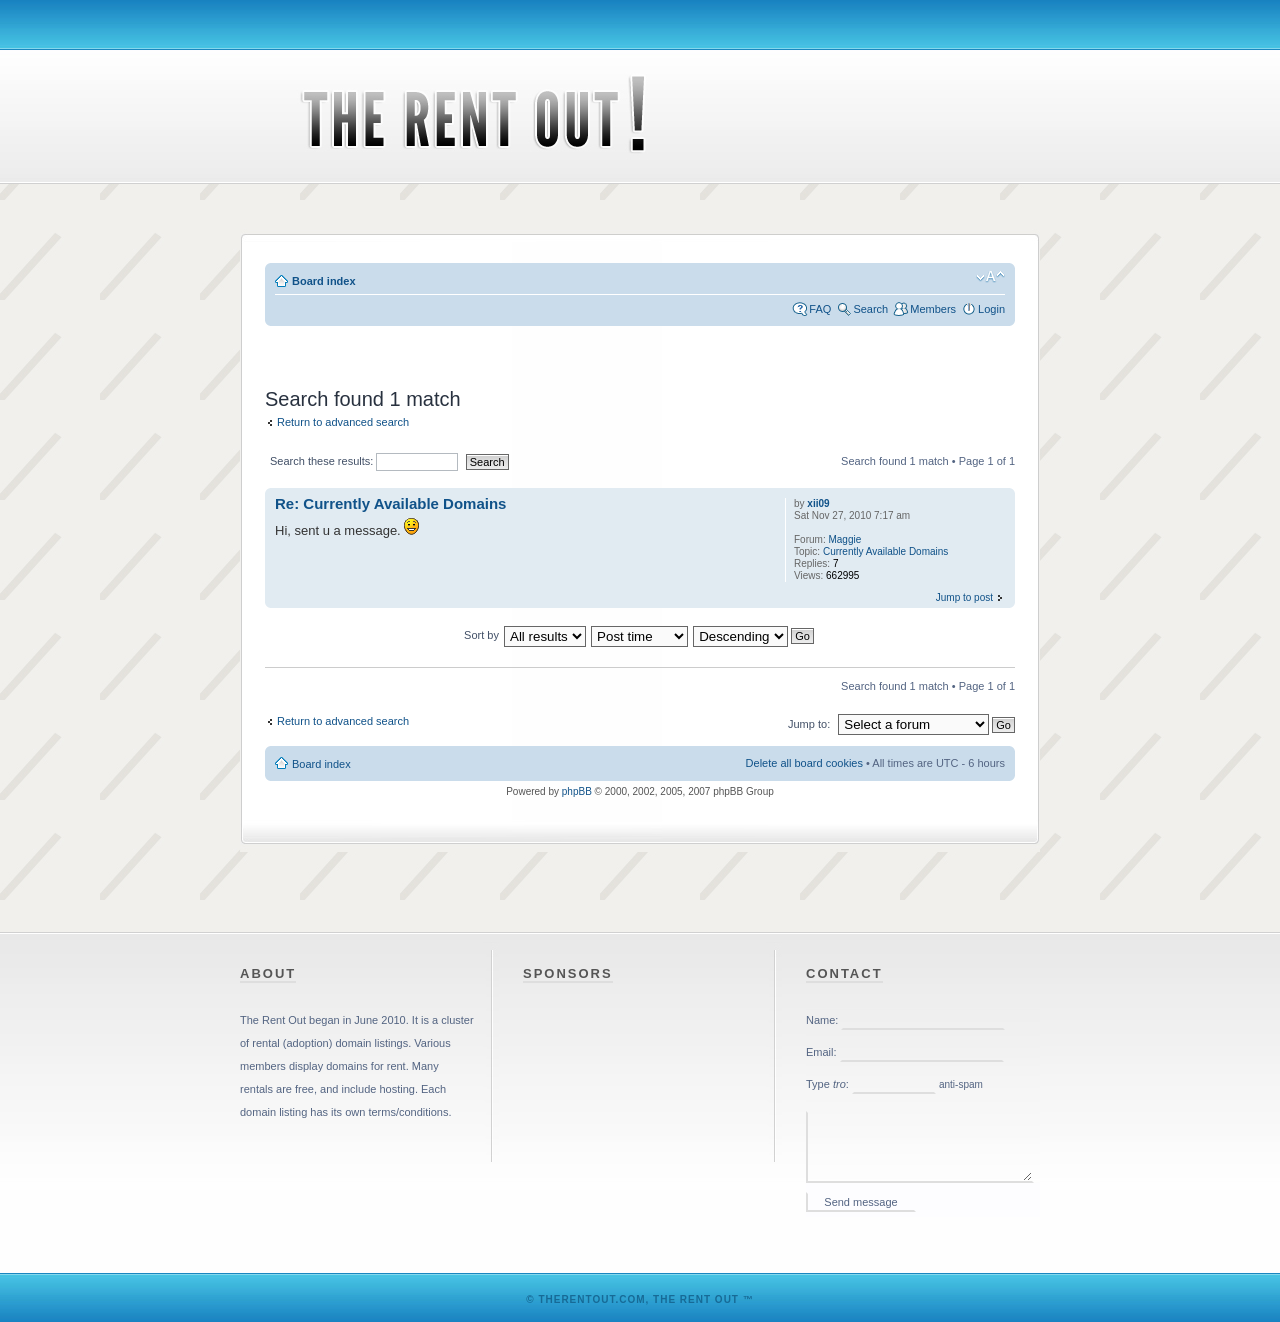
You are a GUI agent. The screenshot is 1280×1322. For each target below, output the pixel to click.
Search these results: (364, 461)
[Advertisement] (640, 345)
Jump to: (809, 724)
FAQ (820, 309)
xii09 (818, 503)
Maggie (844, 539)
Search (870, 309)
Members (933, 309)
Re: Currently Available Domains (390, 503)
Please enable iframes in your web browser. (923, 1113)
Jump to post (964, 597)
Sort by (481, 635)
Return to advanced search (343, 422)
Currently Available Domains (885, 551)
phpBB (577, 791)
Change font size (990, 277)
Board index (324, 281)
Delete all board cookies (804, 763)
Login (991, 309)
